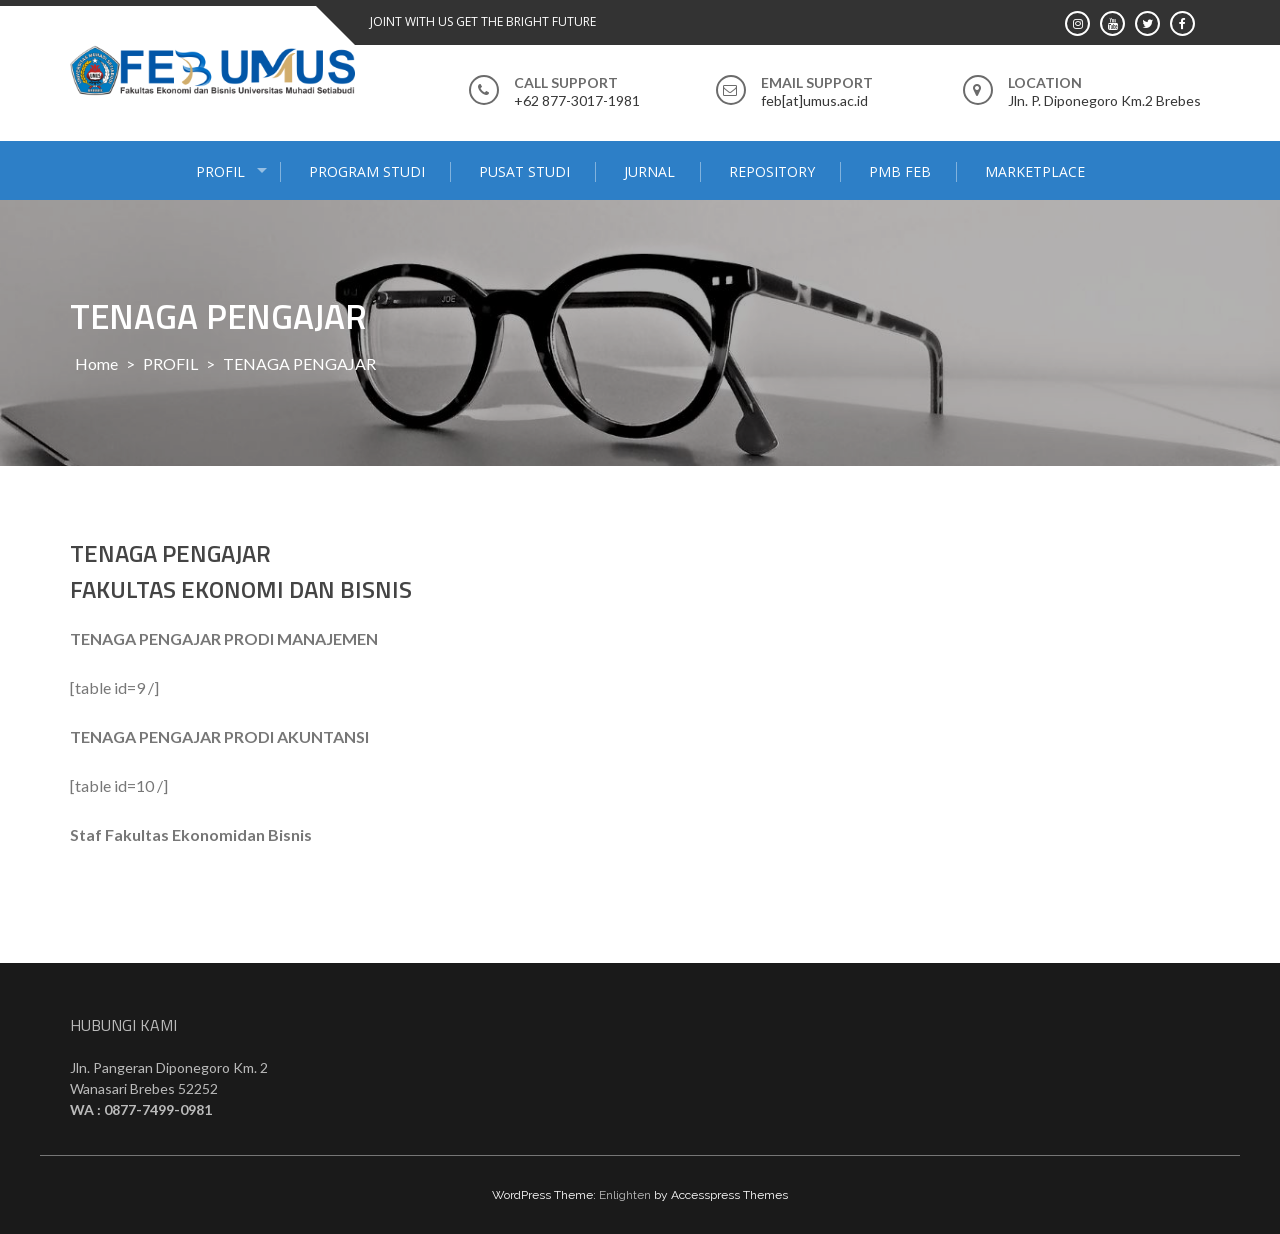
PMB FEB (900, 171)
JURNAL (649, 171)
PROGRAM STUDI (367, 171)
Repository (772, 171)
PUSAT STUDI (524, 171)
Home (96, 363)
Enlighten (625, 1195)
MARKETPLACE (1035, 171)
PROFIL (220, 171)
